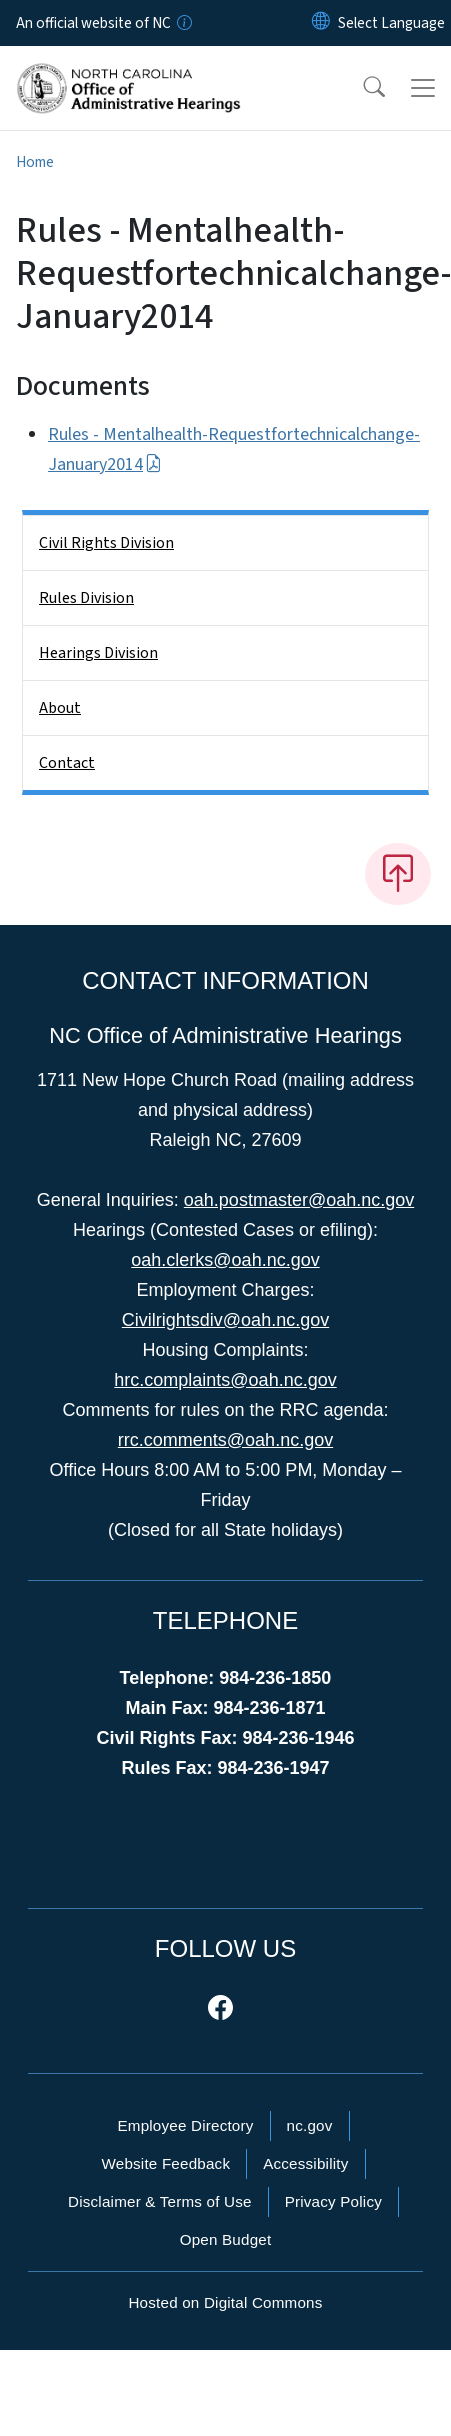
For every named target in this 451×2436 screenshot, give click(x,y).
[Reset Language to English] (321, 23)
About (60, 708)
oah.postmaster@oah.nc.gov (299, 1200)
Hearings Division (98, 653)
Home (35, 162)
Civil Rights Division (106, 543)
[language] (391, 23)
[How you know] (183, 23)
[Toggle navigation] (423, 88)
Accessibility (305, 2163)
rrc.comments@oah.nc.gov (225, 1440)
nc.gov (310, 2125)
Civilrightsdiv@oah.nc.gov (225, 1320)
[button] (361, 88)
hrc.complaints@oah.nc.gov (225, 1380)
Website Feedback (165, 2163)
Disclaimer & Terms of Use (160, 2201)
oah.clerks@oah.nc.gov (225, 1260)
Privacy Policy (333, 2201)
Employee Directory (185, 2125)
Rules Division (86, 598)
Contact (67, 763)
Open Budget (226, 2239)
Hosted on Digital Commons (225, 2302)
